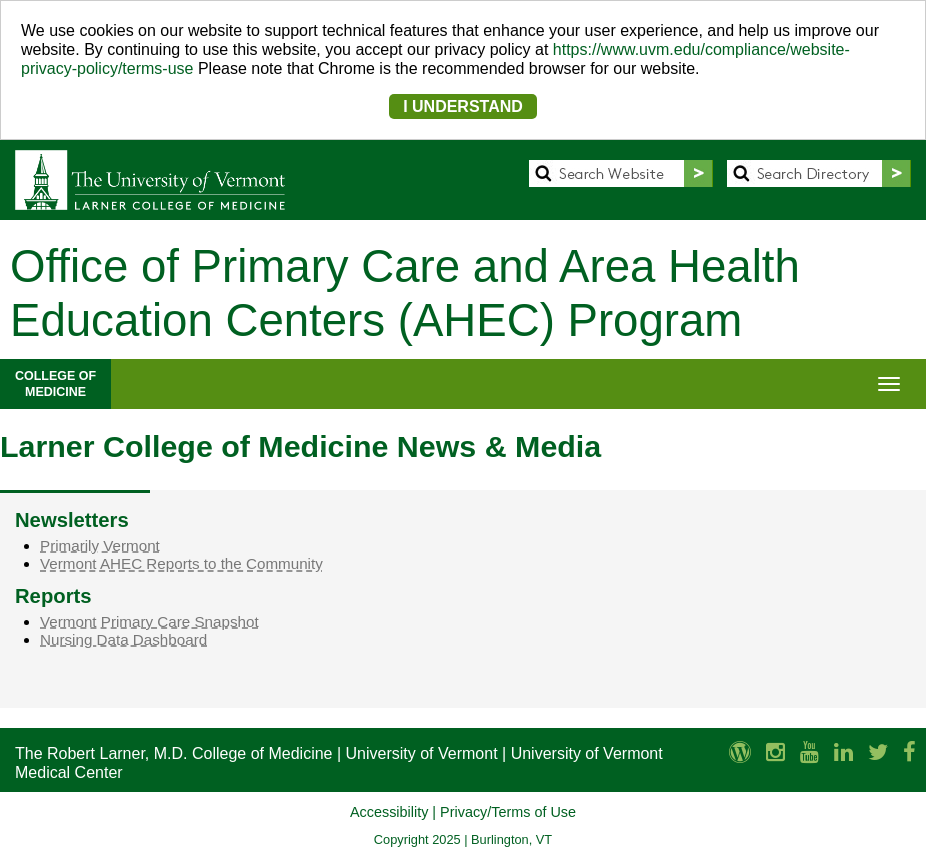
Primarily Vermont (100, 545)
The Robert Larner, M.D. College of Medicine (173, 753)
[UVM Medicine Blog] (740, 752)
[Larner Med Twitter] (878, 752)
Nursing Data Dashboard (123, 639)
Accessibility (389, 812)
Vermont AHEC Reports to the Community (181, 563)
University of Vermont (422, 753)
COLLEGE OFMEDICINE (55, 384)
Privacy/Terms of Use (508, 812)
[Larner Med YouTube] (809, 752)
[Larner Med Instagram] (775, 752)
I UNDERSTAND (463, 106)
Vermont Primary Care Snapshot (149, 621)
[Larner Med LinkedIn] (843, 752)
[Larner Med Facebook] (909, 752)
